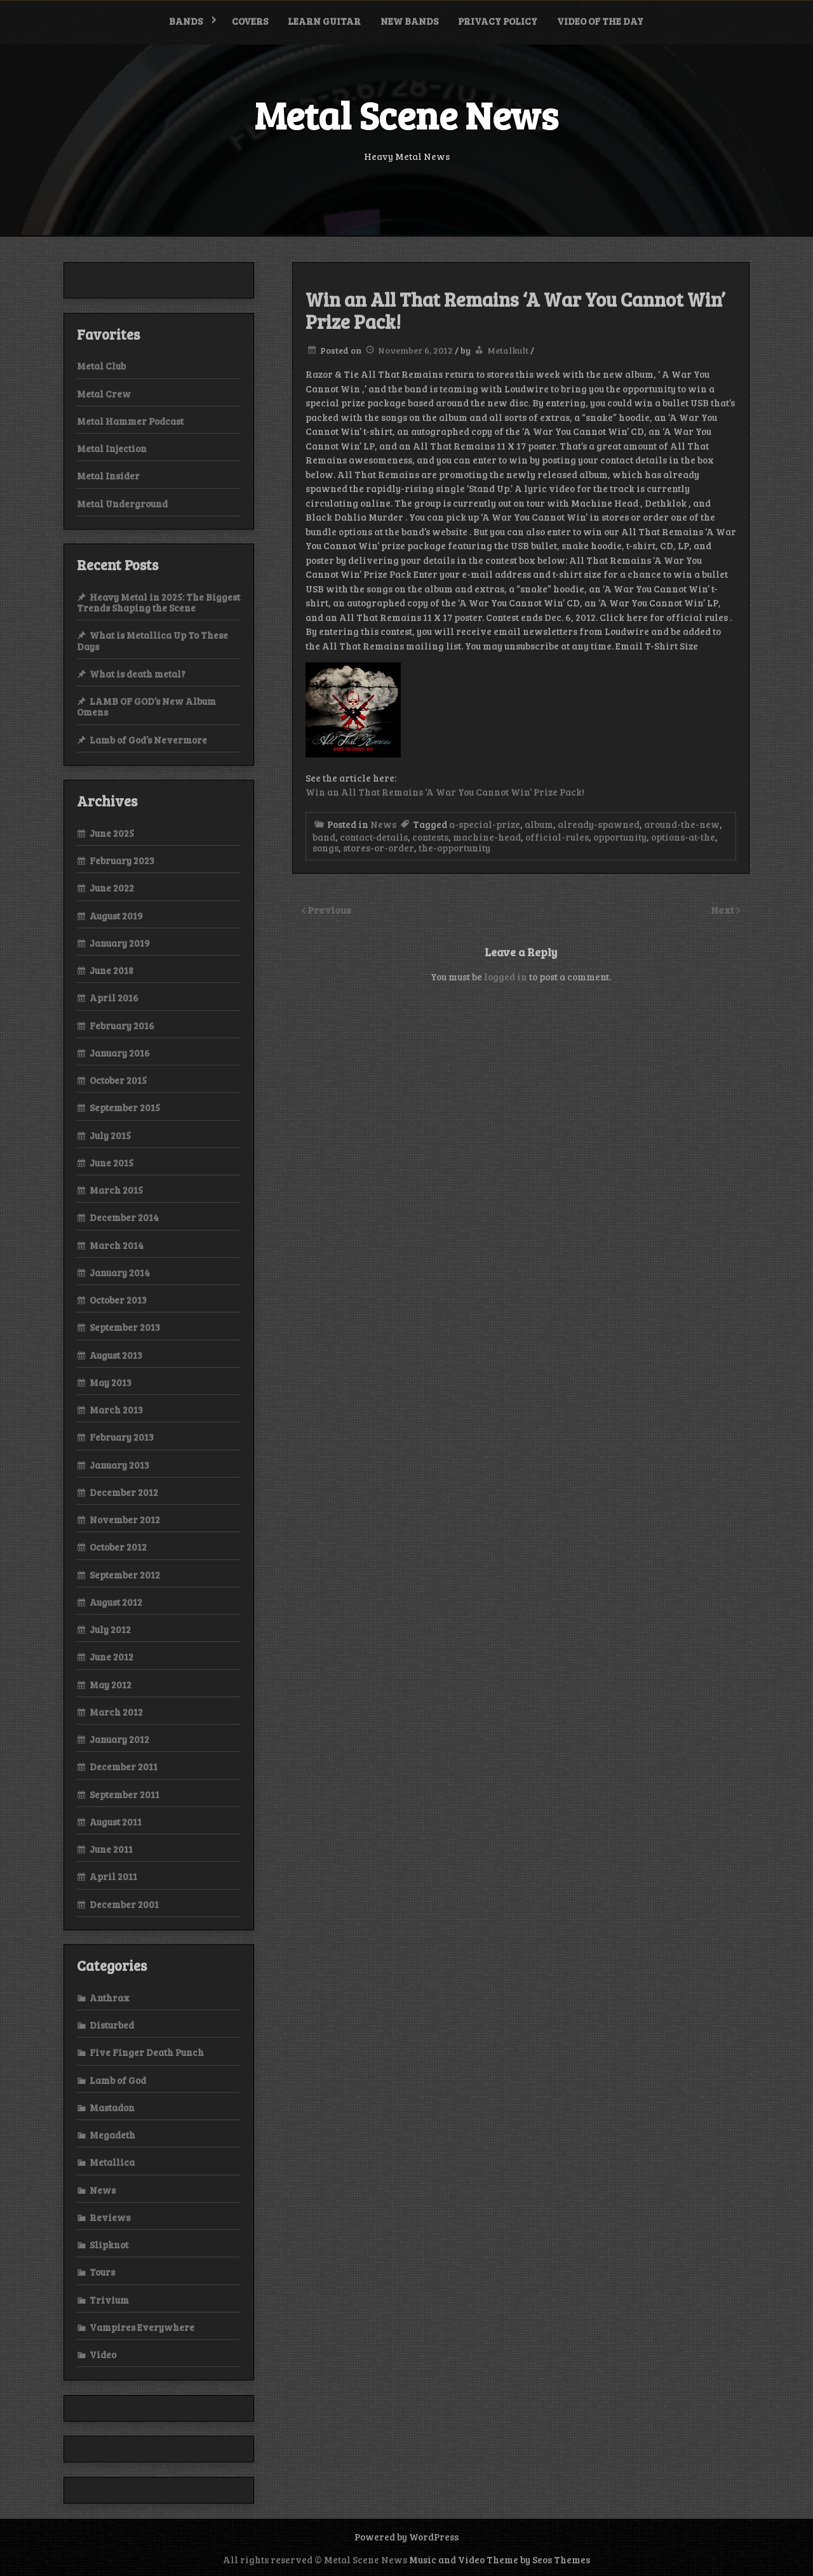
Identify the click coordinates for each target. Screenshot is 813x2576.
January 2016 (120, 1052)
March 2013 (116, 1409)
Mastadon (112, 2107)
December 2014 (124, 1217)
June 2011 (111, 1849)
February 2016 (122, 1025)
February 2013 (122, 1437)
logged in (505, 976)
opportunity (620, 837)
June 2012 (111, 1656)
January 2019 (120, 943)
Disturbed (112, 2025)
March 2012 (116, 1711)
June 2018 (111, 970)
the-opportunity (454, 847)
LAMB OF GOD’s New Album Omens (146, 706)
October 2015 (118, 1080)
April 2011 (113, 1876)
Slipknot (109, 2244)
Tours (102, 2272)
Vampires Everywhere (142, 2327)
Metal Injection (112, 448)
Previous (329, 909)
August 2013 (116, 1355)
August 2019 (116, 915)
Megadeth (112, 2134)
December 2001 (124, 1904)
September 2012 (125, 1574)
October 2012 (118, 1546)
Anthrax (110, 1997)
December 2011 (124, 1766)
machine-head (487, 837)
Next (723, 909)
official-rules (557, 837)
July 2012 (110, 1629)
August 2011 (116, 1821)
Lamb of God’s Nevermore (148, 739)
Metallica (112, 2162)
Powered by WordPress (406, 2536)
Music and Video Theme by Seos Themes (499, 2559)
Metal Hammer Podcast (130, 421)
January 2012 (119, 1739)
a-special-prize (484, 824)
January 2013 (119, 1464)
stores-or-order (378, 847)
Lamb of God (118, 2080)
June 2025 (112, 833)
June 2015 (111, 1162)
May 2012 (110, 1684)
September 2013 (125, 1327)
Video (103, 2354)
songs (325, 847)
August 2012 (116, 1602)
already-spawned (599, 824)
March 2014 (117, 1245)
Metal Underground (122, 503)
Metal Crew (104, 393)
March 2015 (116, 1190)
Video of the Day (600, 21)
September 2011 (124, 1794)
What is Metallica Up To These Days (152, 640)
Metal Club (101, 365)
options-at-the (683, 837)
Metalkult (507, 350)
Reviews (110, 2217)
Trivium (109, 2299)
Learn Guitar (324, 21)
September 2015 (125, 1107)
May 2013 (110, 1382)
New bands (409, 21)
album (539, 824)
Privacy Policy (497, 21)
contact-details (374, 837)
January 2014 (120, 1272)
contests (430, 837)
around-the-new (682, 824)
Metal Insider (108, 475)
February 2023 (122, 860)
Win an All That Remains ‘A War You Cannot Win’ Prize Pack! (445, 791)
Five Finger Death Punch (147, 2052)
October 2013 (118, 1299)
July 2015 (110, 1135)
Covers (250, 21)
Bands (186, 21)
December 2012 (124, 1492)
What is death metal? (137, 673)
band (323, 837)
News (383, 824)
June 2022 (112, 887)
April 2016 (114, 997)
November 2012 (125, 1519)
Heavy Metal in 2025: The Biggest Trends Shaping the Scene (158, 602)
